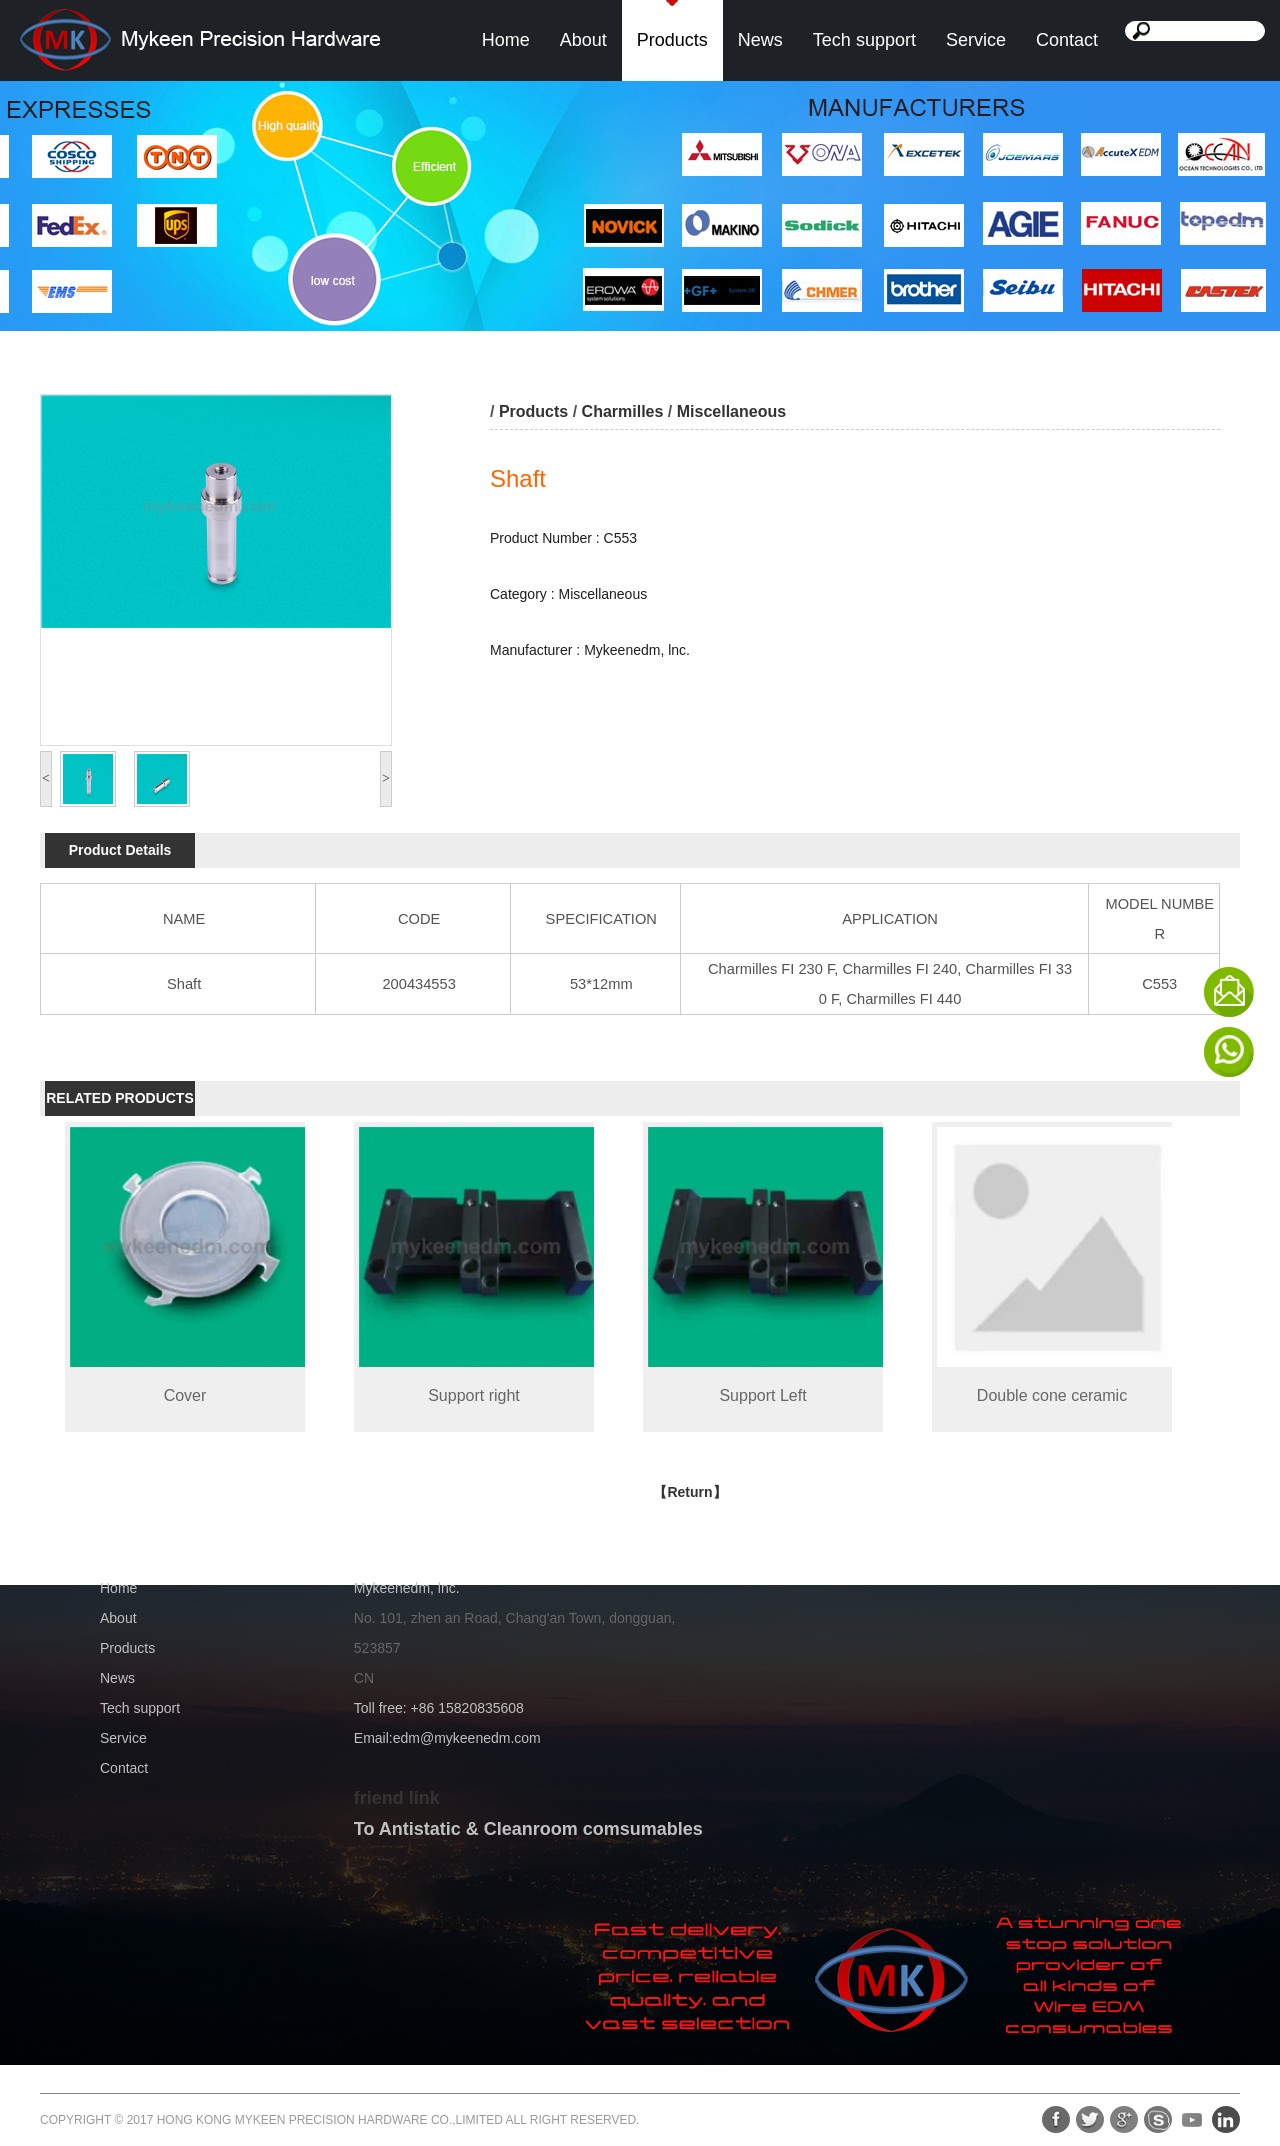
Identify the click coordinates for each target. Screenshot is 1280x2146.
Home (506, 40)
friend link (397, 1798)
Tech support (864, 40)
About (583, 40)
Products (672, 40)
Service (976, 40)
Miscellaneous (731, 411)
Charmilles (623, 411)
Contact (1067, 40)
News (760, 40)
